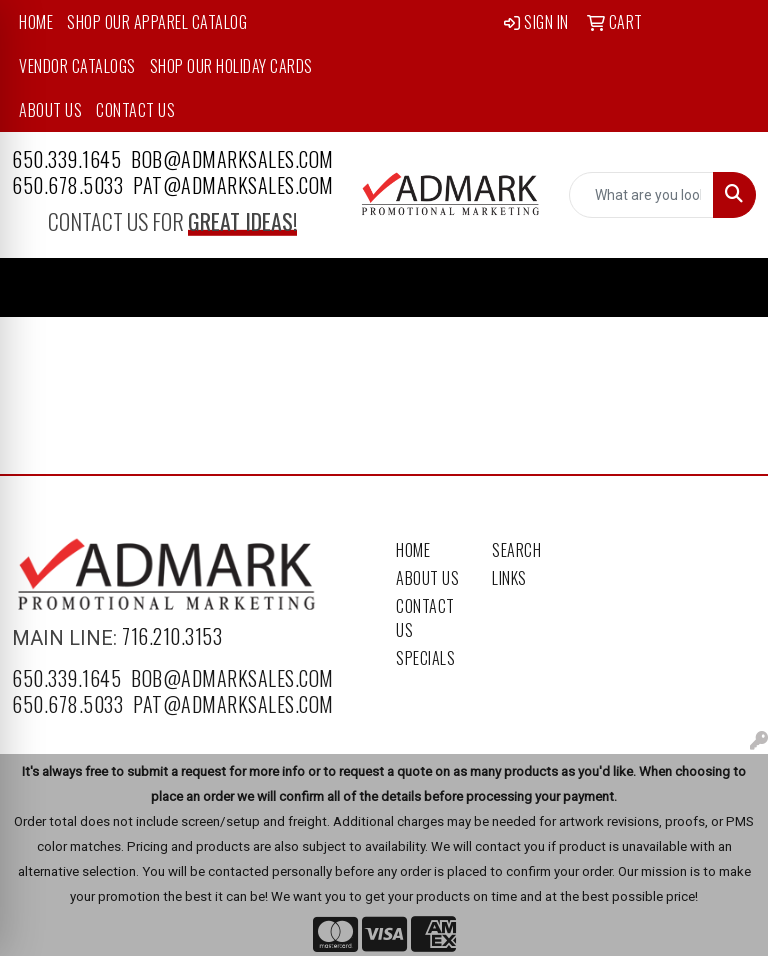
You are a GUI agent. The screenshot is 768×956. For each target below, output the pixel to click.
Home (36, 22)
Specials (425, 658)
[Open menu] (728, 288)
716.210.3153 (172, 636)
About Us (50, 110)
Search (516, 550)
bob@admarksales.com (232, 159)
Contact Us (135, 110)
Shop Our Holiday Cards (231, 66)
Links (509, 578)
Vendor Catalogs (77, 66)
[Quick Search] (641, 195)
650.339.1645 (66, 159)
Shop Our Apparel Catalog (157, 22)
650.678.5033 (67, 185)
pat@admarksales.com (233, 185)
